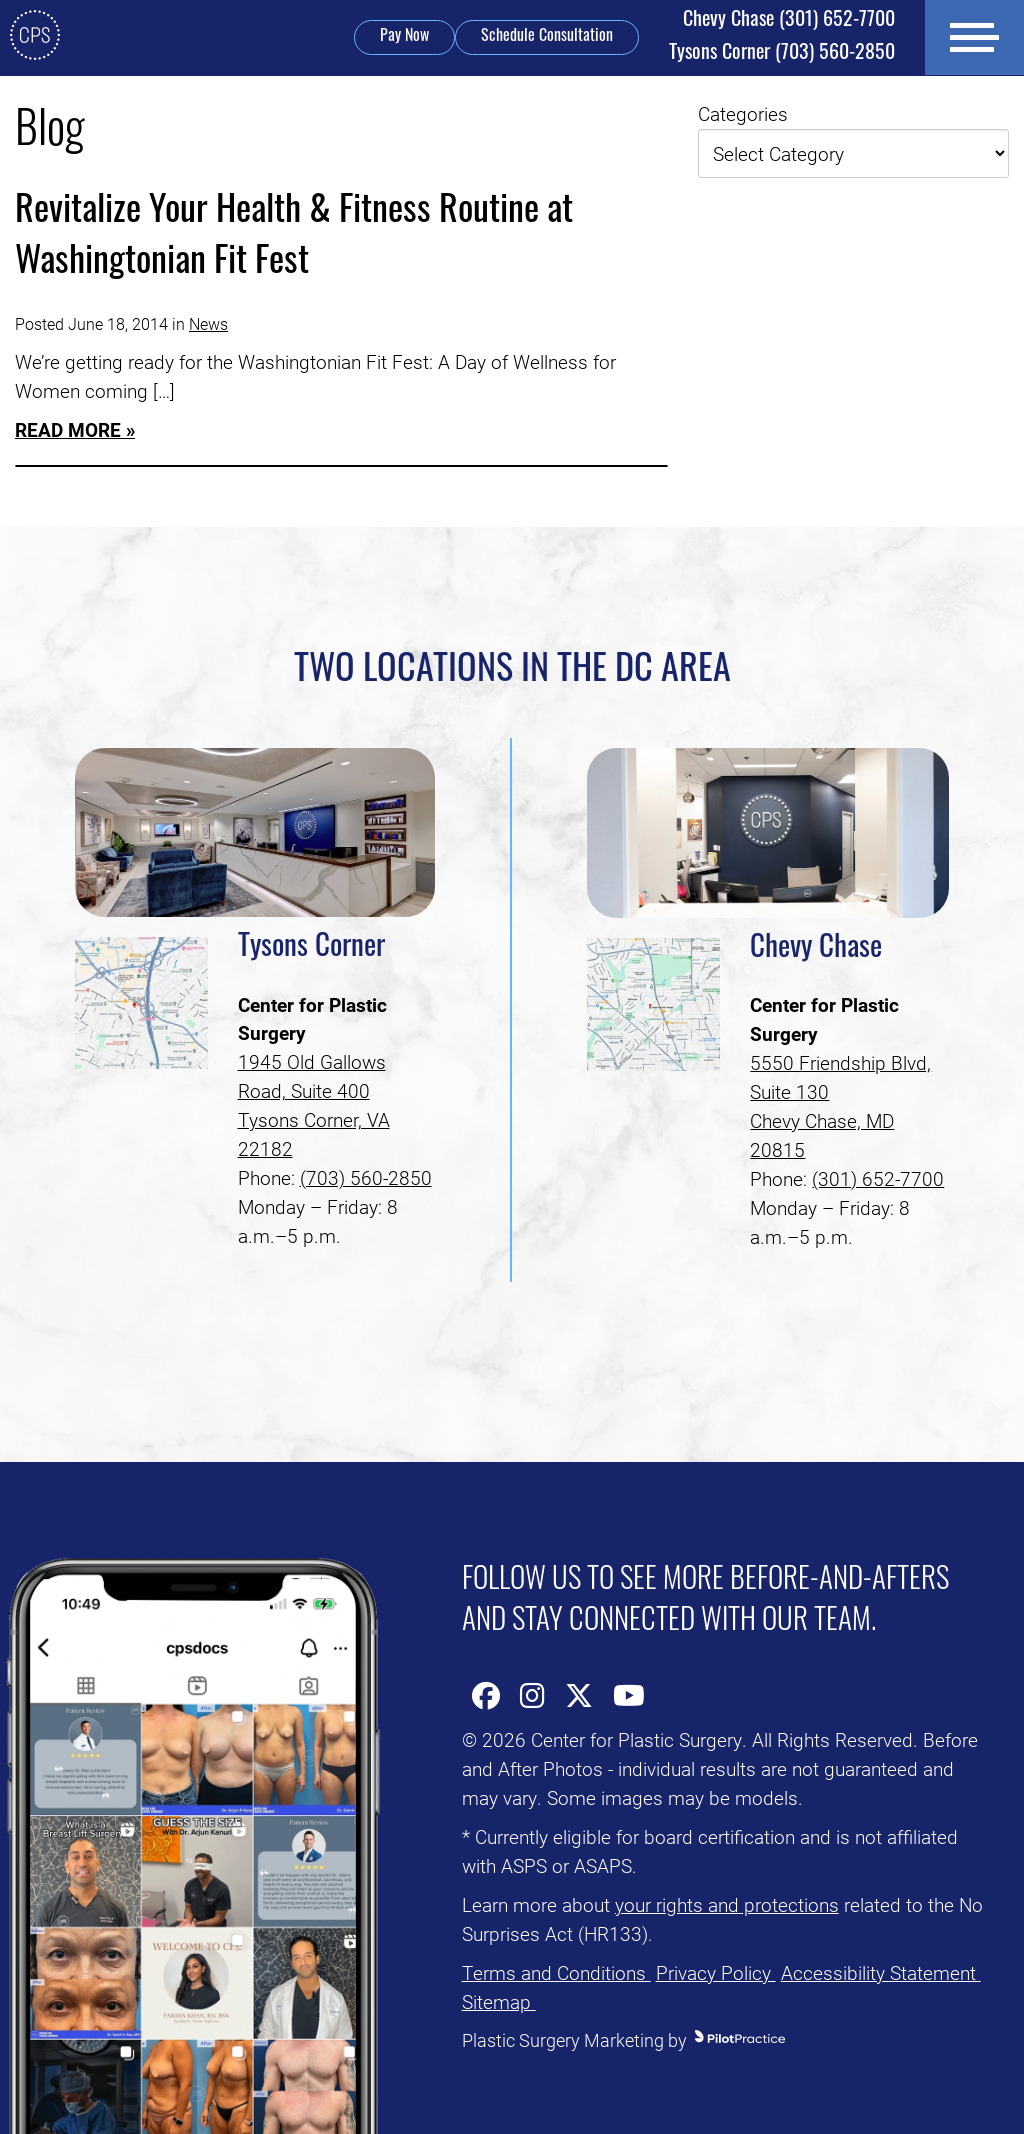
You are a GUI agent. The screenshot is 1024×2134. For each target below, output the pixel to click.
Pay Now (403, 37)
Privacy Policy (716, 1972)
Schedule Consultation (546, 37)
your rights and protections (727, 1904)
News (208, 323)
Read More (68, 429)
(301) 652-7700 (788, 21)
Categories (743, 113)
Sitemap (499, 2001)
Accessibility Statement (881, 1972)
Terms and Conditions (556, 1972)
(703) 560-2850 (781, 54)
